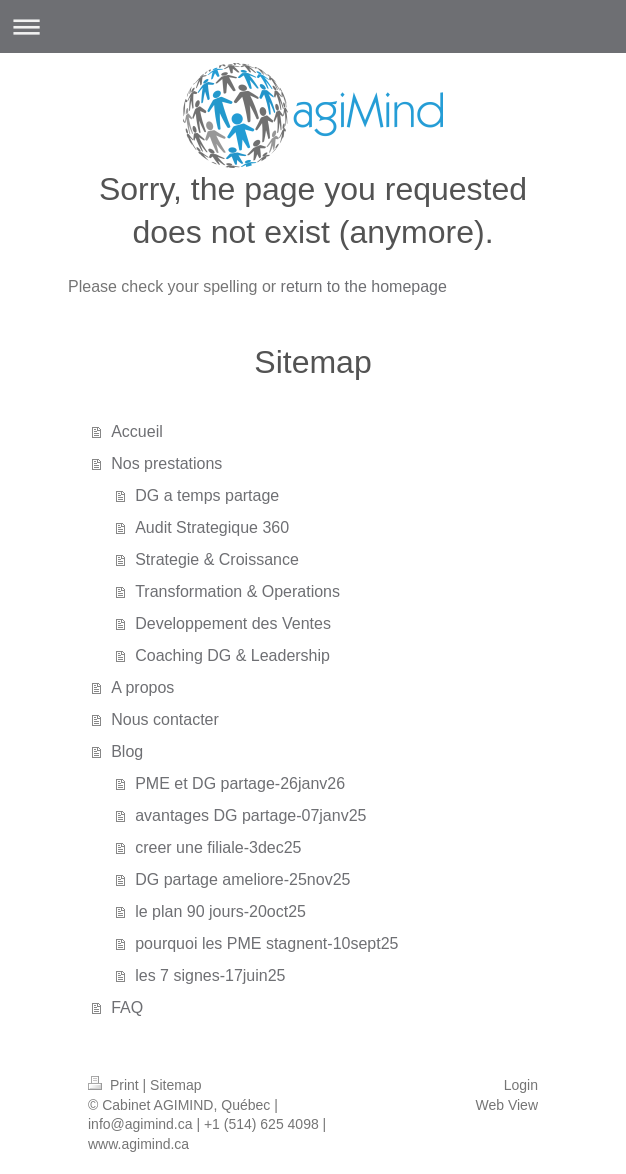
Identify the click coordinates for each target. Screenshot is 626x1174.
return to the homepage (364, 286)
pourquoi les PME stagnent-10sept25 (266, 943)
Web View (506, 1105)
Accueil (137, 431)
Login (521, 1085)
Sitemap (175, 1085)
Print (115, 1085)
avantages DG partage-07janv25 (250, 815)
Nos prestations (166, 463)
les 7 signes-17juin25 (210, 975)
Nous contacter (165, 719)
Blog (127, 751)
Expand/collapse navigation (313, 26)
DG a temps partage (207, 495)
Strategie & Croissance (217, 559)
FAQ (127, 1007)
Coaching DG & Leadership (232, 655)
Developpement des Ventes (233, 623)
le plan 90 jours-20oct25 (220, 911)
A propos (142, 687)
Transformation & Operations (237, 591)
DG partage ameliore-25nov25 (242, 879)
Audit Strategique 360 (212, 527)
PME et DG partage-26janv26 (240, 783)
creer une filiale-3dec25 (218, 847)
